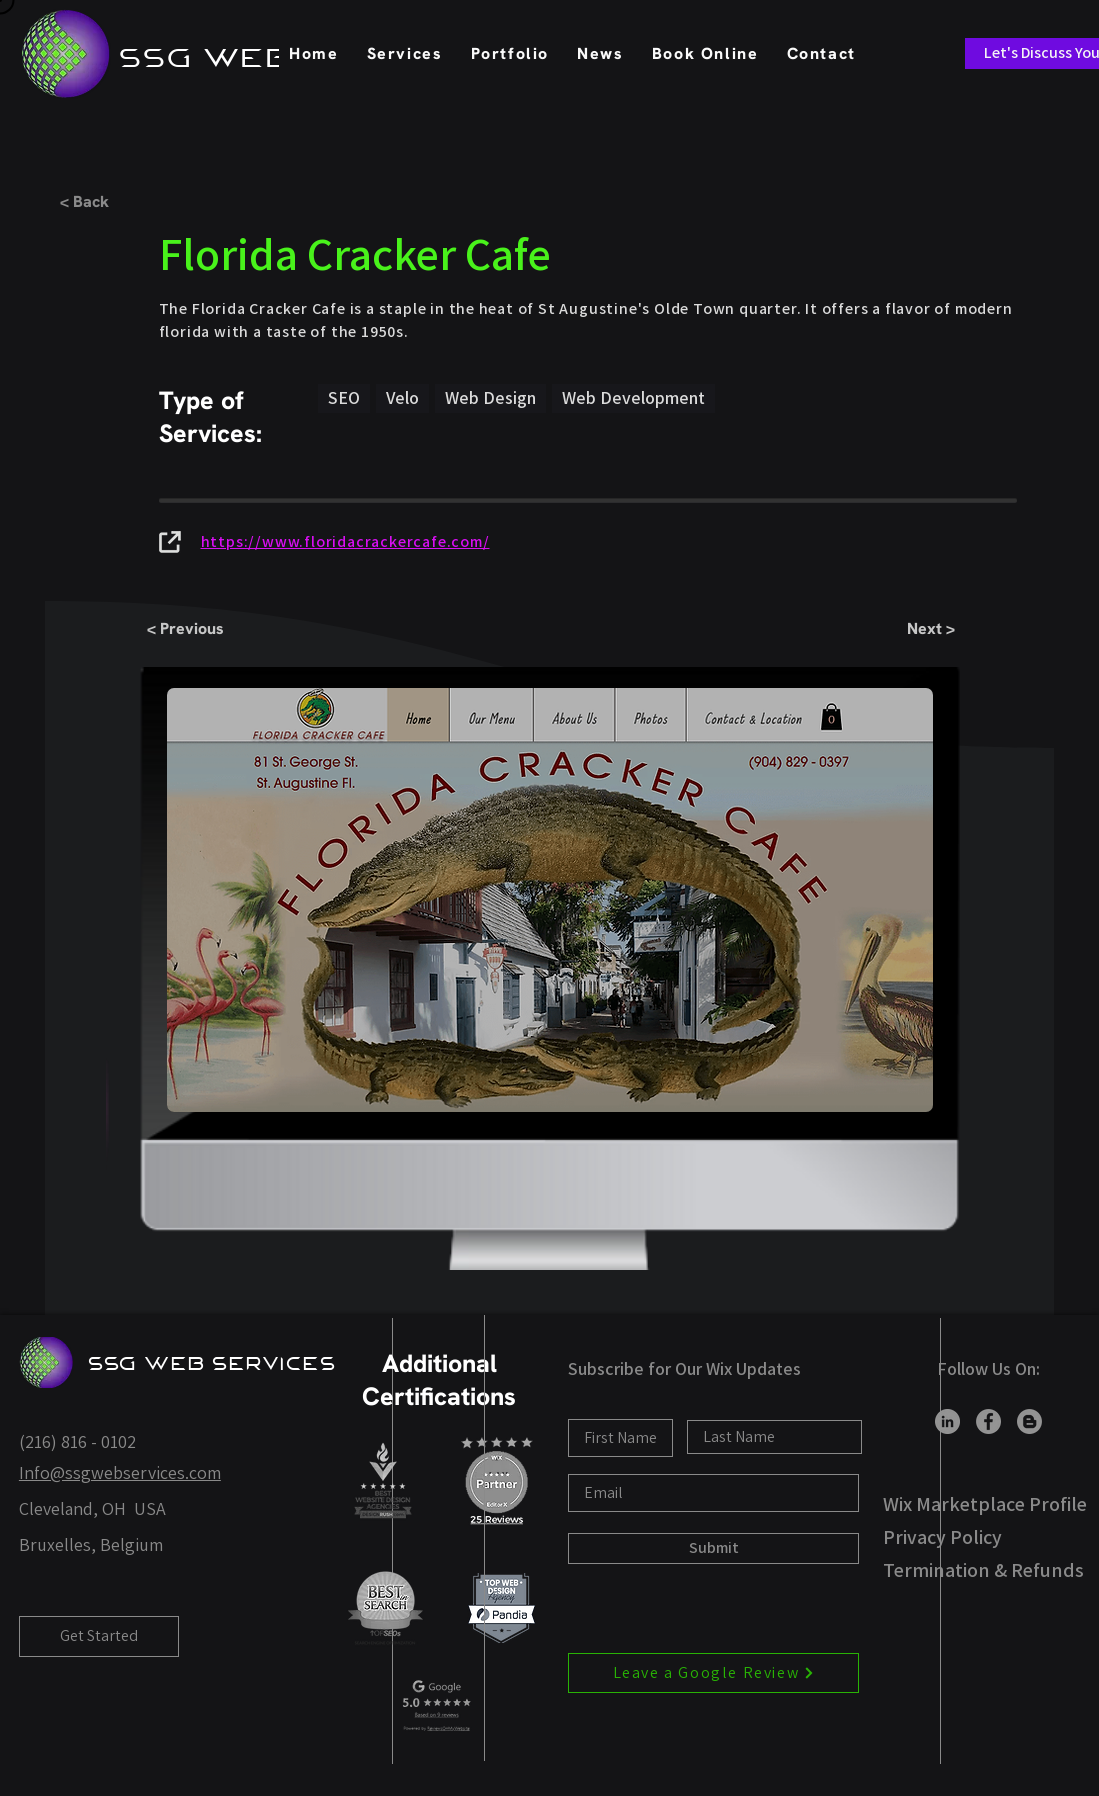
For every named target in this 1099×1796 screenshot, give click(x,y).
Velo (402, 397)
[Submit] (713, 1548)
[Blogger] (1029, 1421)
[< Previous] (213, 630)
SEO (343, 397)
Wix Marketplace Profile (985, 1504)
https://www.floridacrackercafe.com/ (345, 541)
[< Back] (126, 202)
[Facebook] (988, 1421)
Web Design (490, 397)
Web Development (633, 397)
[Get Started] (99, 1636)
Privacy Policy (942, 1537)
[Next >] (889, 630)
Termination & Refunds (983, 1570)
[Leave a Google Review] (713, 1673)
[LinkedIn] (947, 1421)
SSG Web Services (212, 1363)
